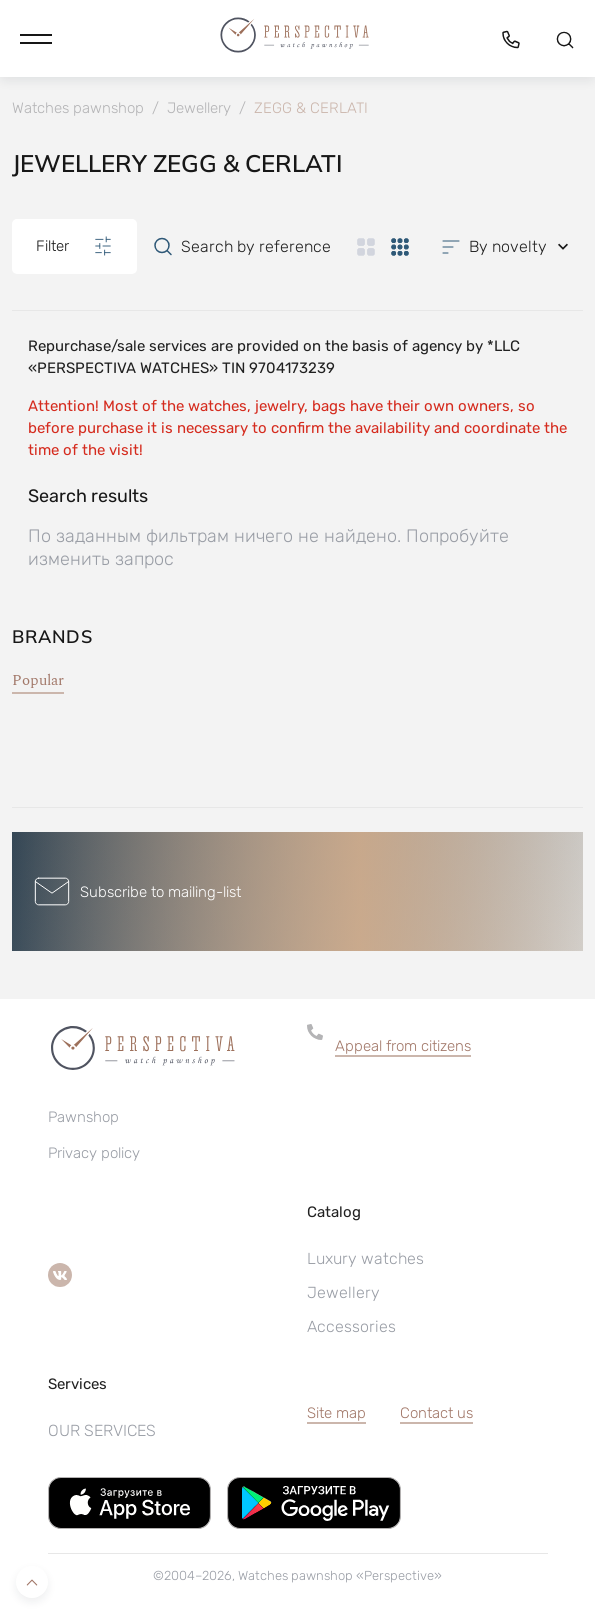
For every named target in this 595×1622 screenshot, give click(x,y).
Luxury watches (365, 1258)
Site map (336, 1413)
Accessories (351, 1326)
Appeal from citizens (403, 1046)
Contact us (436, 1413)
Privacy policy (94, 1153)
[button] (36, 39)
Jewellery (343, 1292)
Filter (74, 246)
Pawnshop (83, 1117)
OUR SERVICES (102, 1430)
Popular (38, 680)
